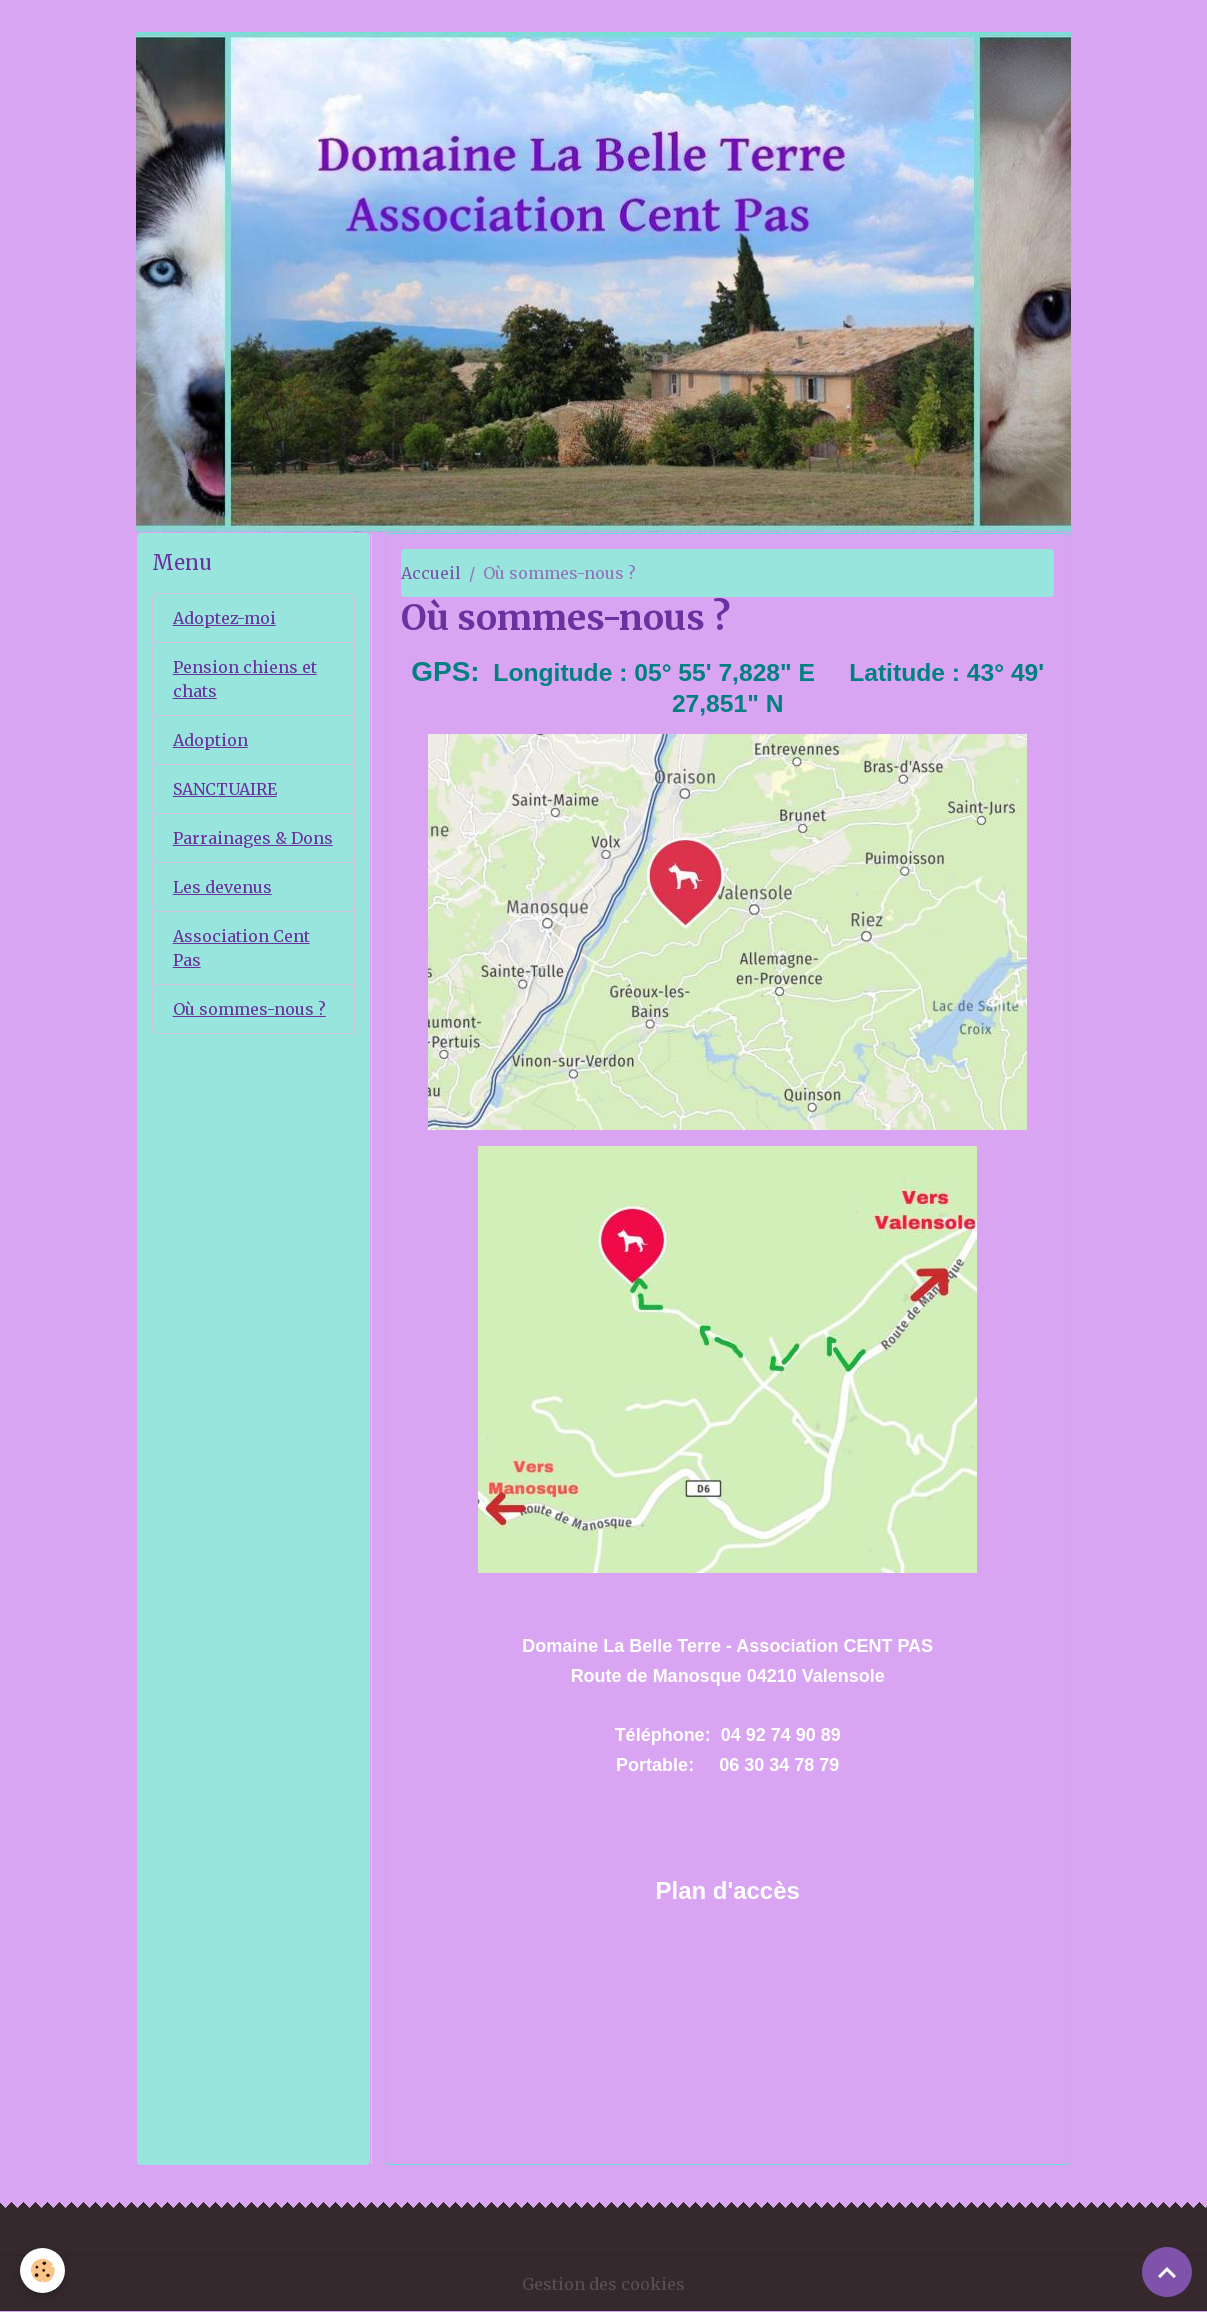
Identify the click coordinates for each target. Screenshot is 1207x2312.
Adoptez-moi (224, 618)
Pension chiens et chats (245, 679)
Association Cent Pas (241, 948)
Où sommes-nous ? (249, 1009)
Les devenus (222, 887)
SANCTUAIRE (225, 789)
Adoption (210, 740)
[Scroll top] (1167, 2272)
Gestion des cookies (603, 2284)
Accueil (431, 573)
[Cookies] (42, 2270)
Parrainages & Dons (253, 838)
